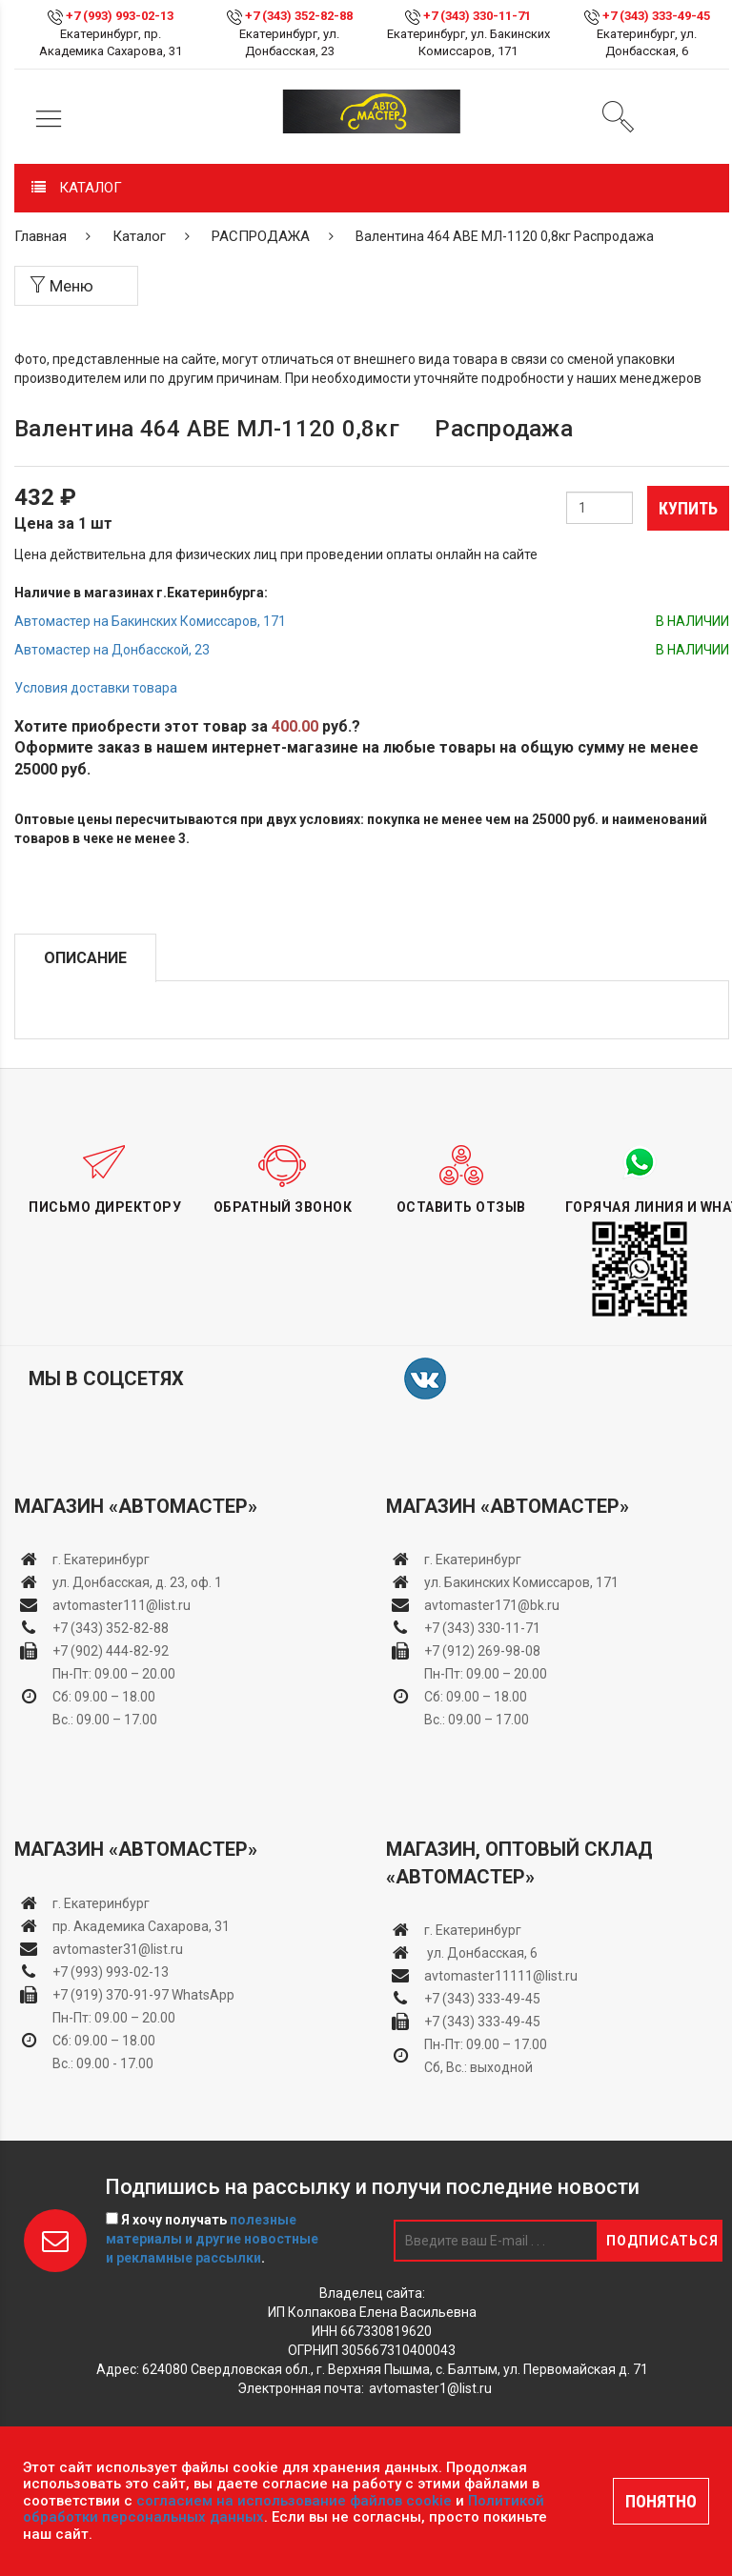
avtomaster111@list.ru (121, 1605)
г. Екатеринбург (102, 1559)
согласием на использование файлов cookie (294, 2500)
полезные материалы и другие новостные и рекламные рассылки (212, 2238)
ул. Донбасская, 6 (481, 1953)
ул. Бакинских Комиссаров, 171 (521, 1582)
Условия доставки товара (95, 687)
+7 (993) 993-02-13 (110, 1972)
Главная (40, 236)
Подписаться (662, 2240)
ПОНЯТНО (661, 2501)
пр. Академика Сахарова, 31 (141, 1926)
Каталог (139, 236)
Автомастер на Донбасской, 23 (112, 649)
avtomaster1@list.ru (430, 2388)
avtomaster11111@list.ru (501, 1975)
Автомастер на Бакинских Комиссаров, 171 (150, 621)
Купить (688, 508)
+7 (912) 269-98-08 (482, 1651)
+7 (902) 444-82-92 (110, 1651)
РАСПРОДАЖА (261, 236)
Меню (61, 285)
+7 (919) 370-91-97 (110, 1994)
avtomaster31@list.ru (117, 1949)
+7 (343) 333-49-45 (656, 16)
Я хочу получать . (212, 2238)
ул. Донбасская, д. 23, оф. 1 (137, 1582)
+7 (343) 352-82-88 (299, 16)
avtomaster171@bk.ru (491, 1605)
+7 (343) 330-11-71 (477, 16)
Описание (85, 958)
